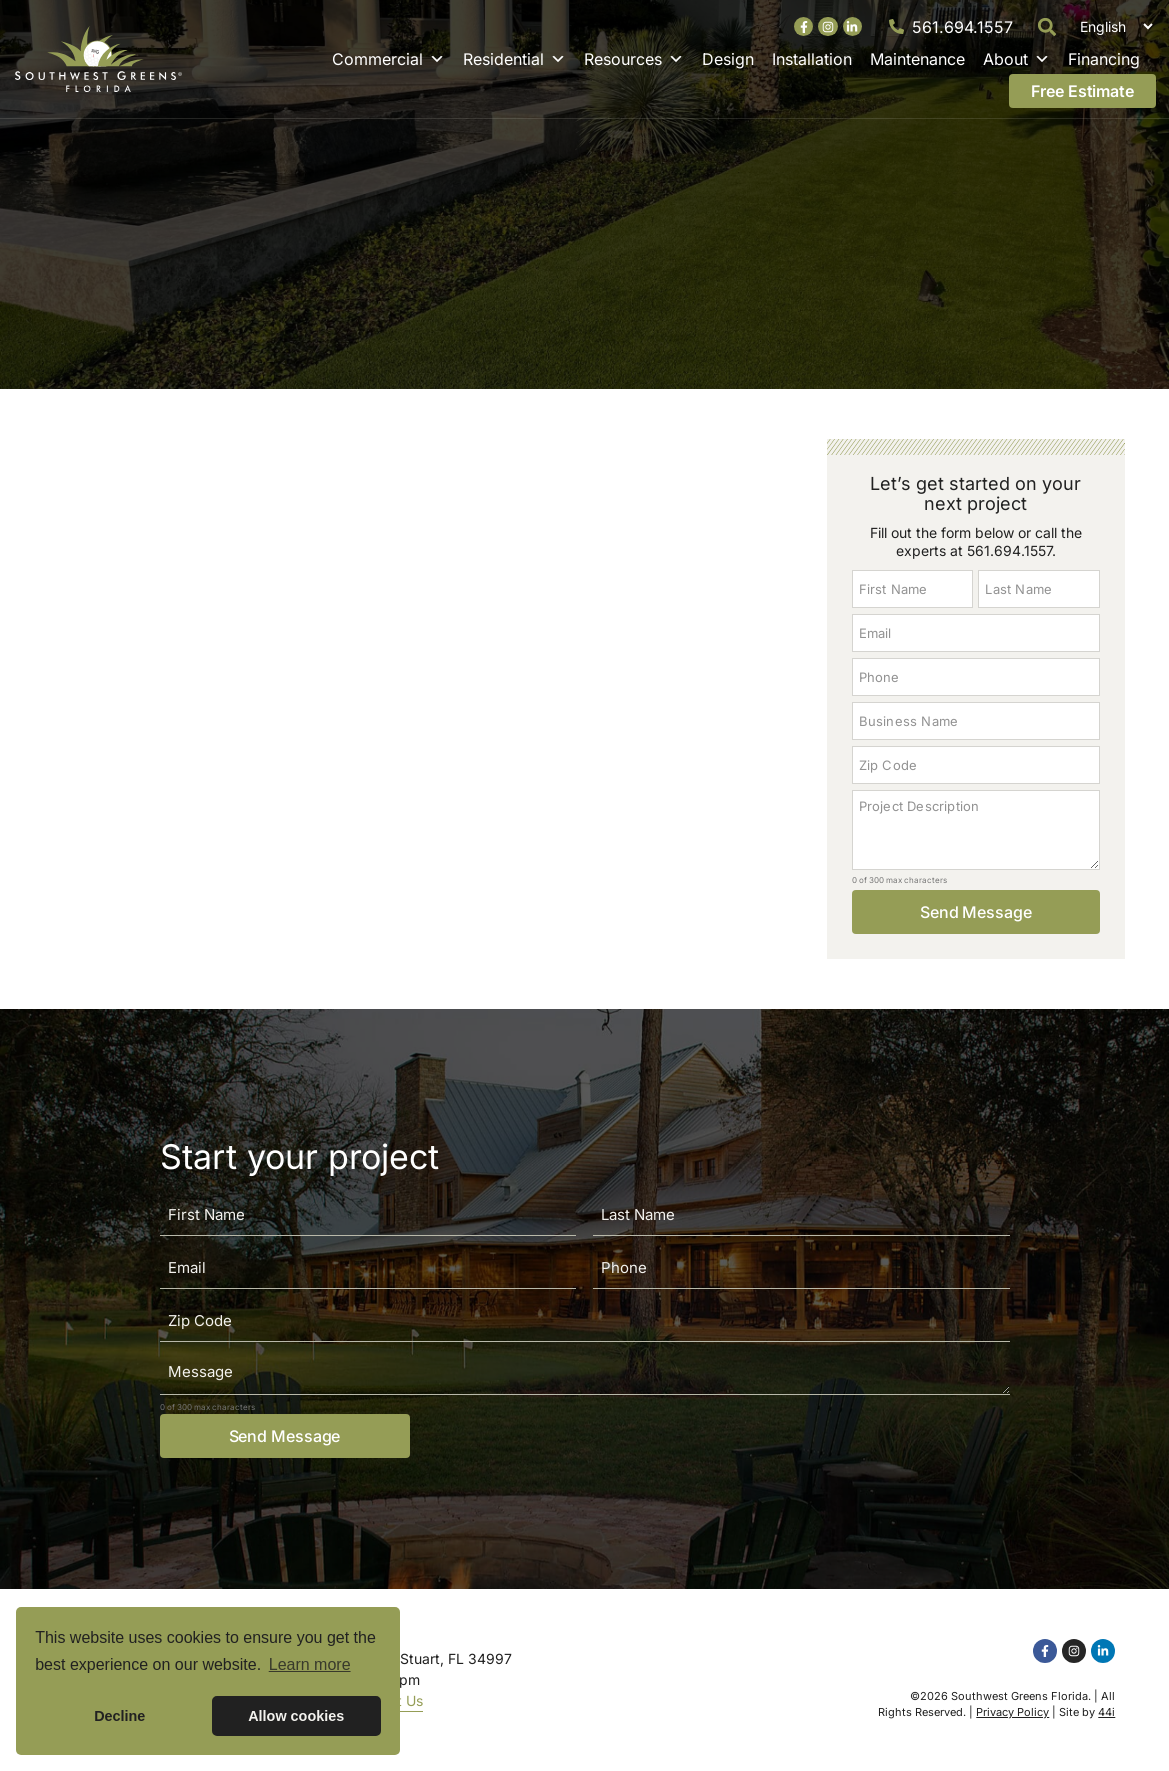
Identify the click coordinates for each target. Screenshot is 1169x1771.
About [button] (1016, 59)
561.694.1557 (962, 27)
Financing (1104, 59)
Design (728, 59)
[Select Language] (1113, 26)
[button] (1047, 26)
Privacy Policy (1012, 1712)
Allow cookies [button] (296, 1716)
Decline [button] (119, 1716)
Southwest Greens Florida (1019, 1696)
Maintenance (917, 59)
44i (1106, 1712)
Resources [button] (634, 59)
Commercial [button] (388, 59)
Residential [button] (514, 59)
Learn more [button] (310, 1664)
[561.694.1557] (896, 26)
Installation (812, 59)
